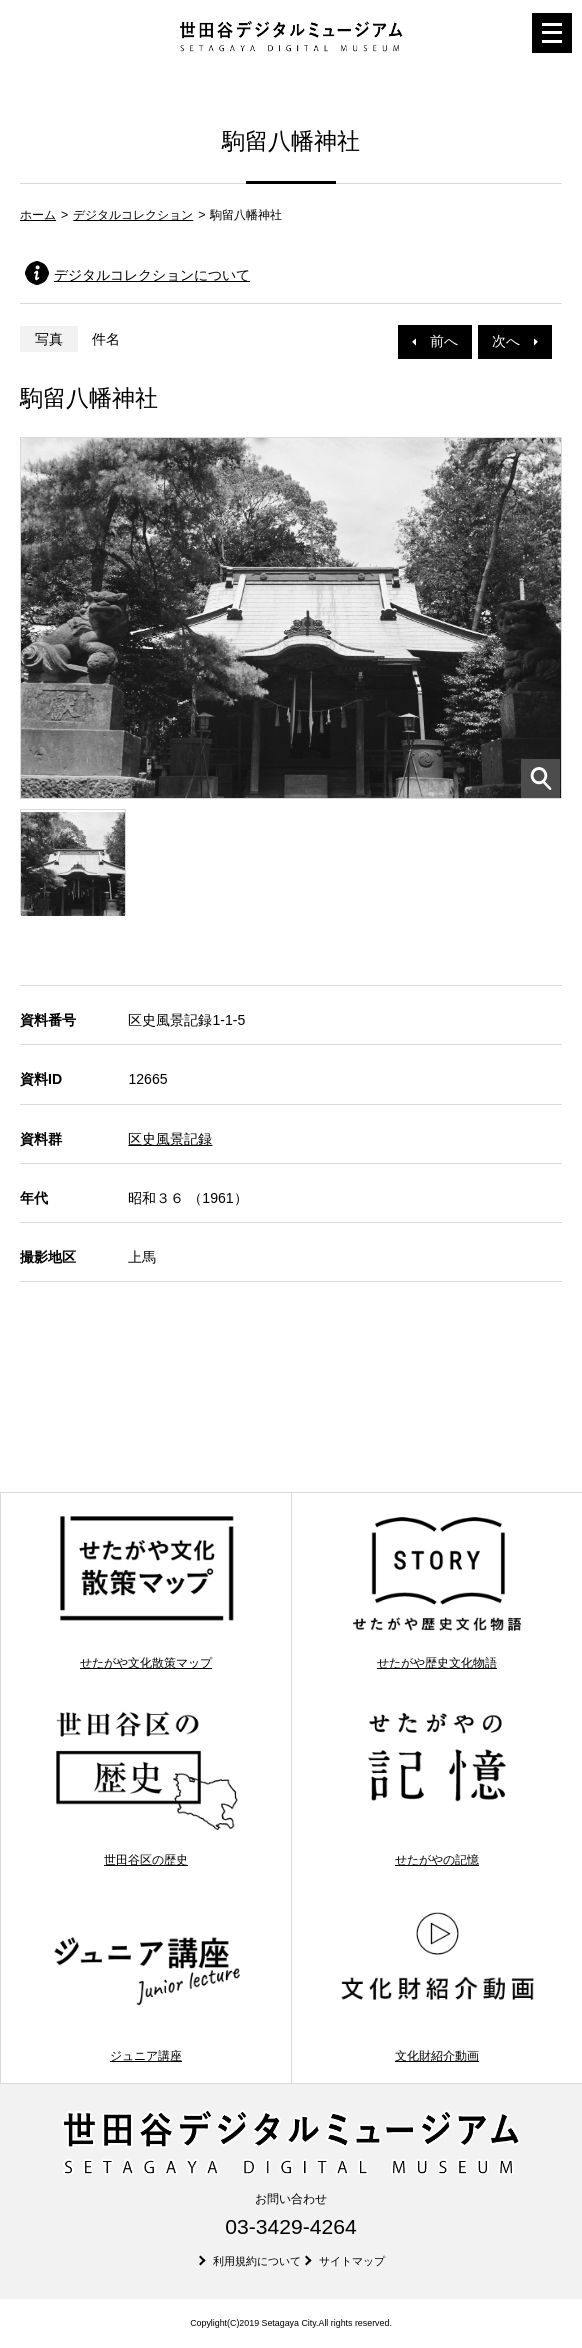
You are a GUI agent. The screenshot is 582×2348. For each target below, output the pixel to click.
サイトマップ (352, 2261)
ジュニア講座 (146, 1984)
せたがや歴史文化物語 (437, 1591)
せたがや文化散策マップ (146, 1591)
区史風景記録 (170, 1139)
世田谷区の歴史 (146, 1788)
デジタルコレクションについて (152, 275)
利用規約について (257, 2261)
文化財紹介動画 (437, 1984)
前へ (435, 341)
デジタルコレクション (133, 215)
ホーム (38, 215)
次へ (515, 341)
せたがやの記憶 (437, 1788)
